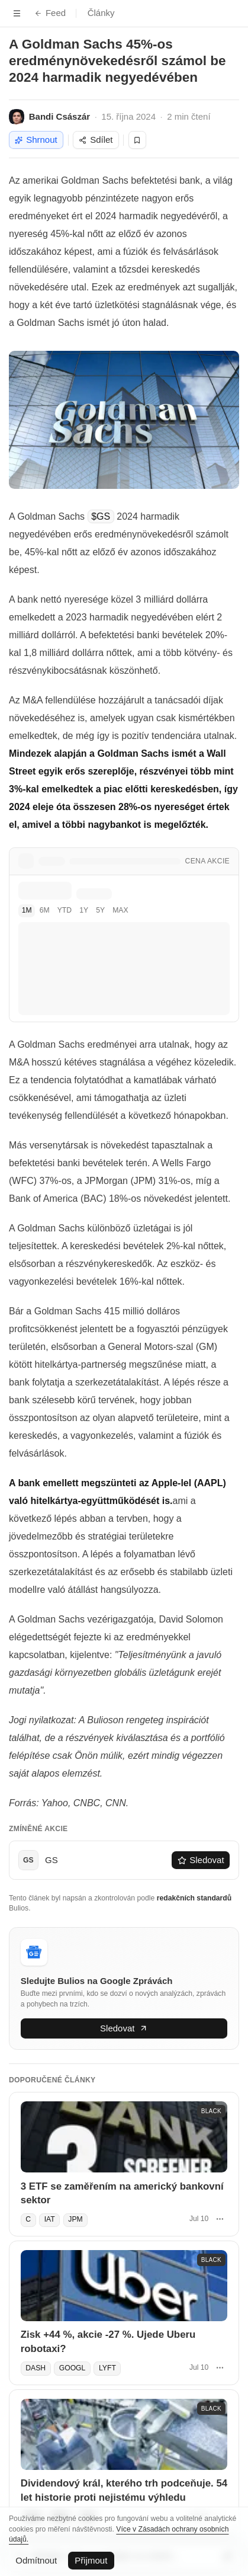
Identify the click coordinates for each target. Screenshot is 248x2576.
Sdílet (95, 140)
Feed (50, 13)
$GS (100, 516)
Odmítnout (36, 2560)
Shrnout (36, 140)
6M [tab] (45, 910)
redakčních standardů (194, 1898)
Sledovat (201, 1860)
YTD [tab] (64, 910)
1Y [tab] (83, 910)
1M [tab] (27, 910)
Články (101, 13)
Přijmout (91, 2560)
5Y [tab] (100, 910)
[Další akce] (219, 2218)
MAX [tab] (120, 910)
